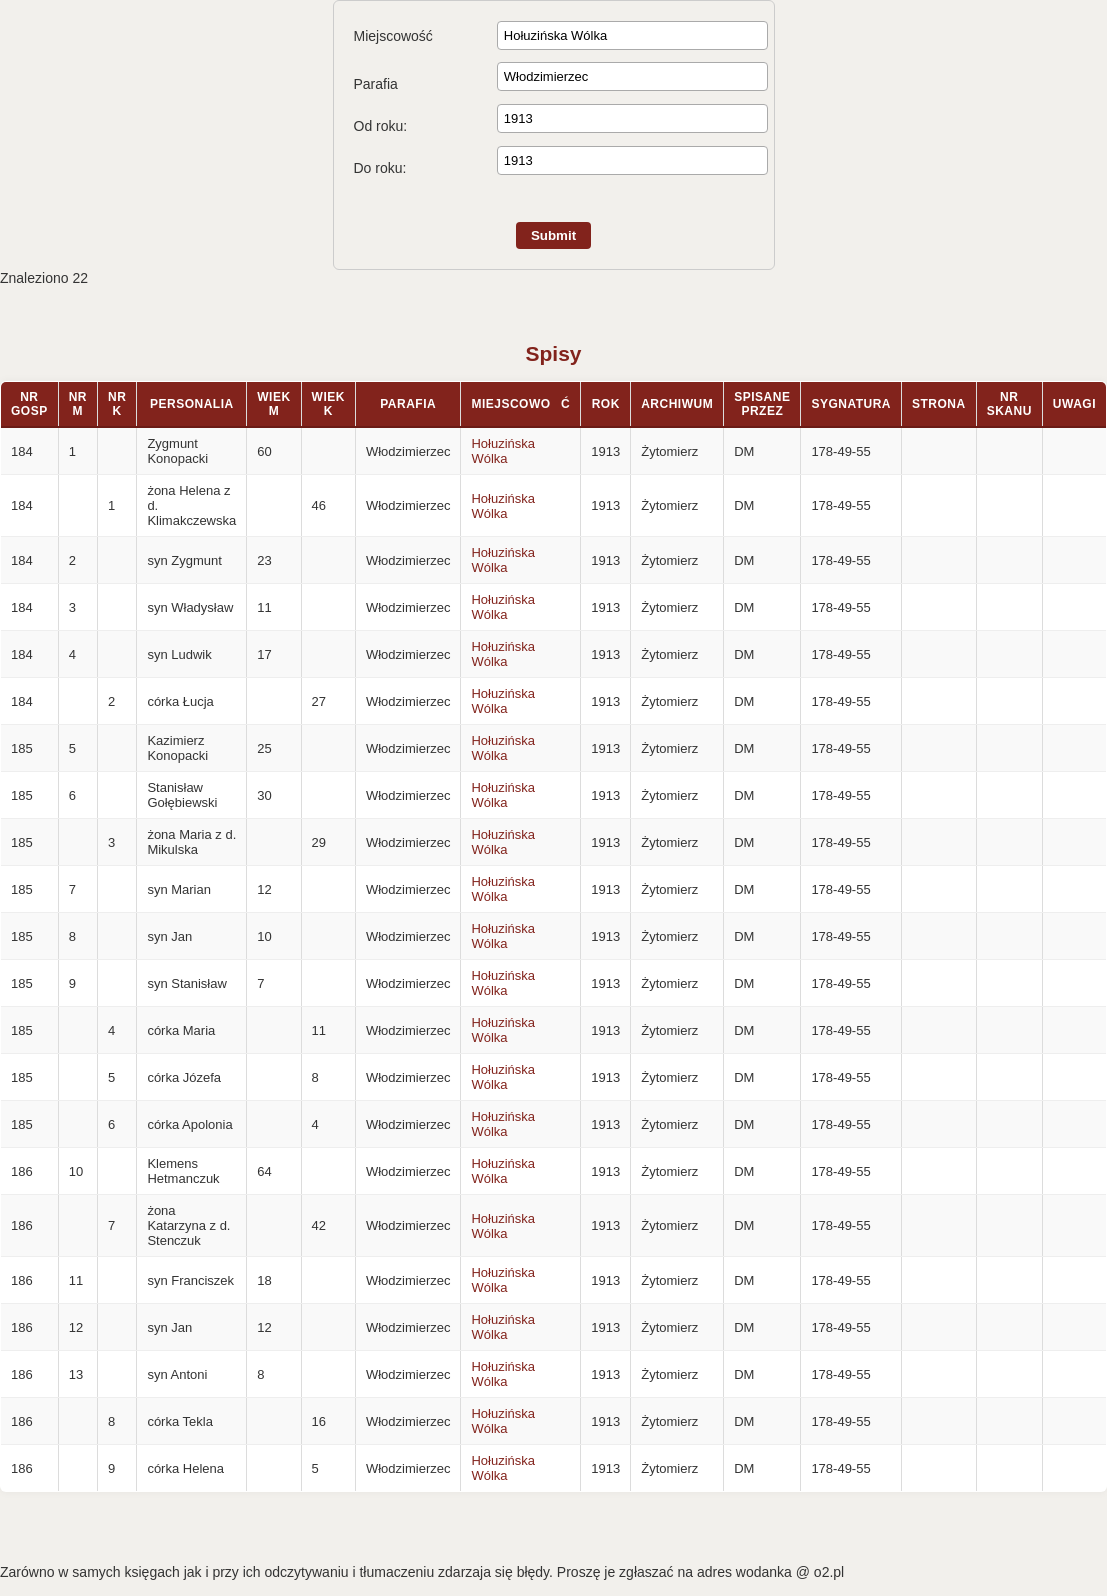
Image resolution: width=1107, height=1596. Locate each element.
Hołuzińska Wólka (503, 451)
